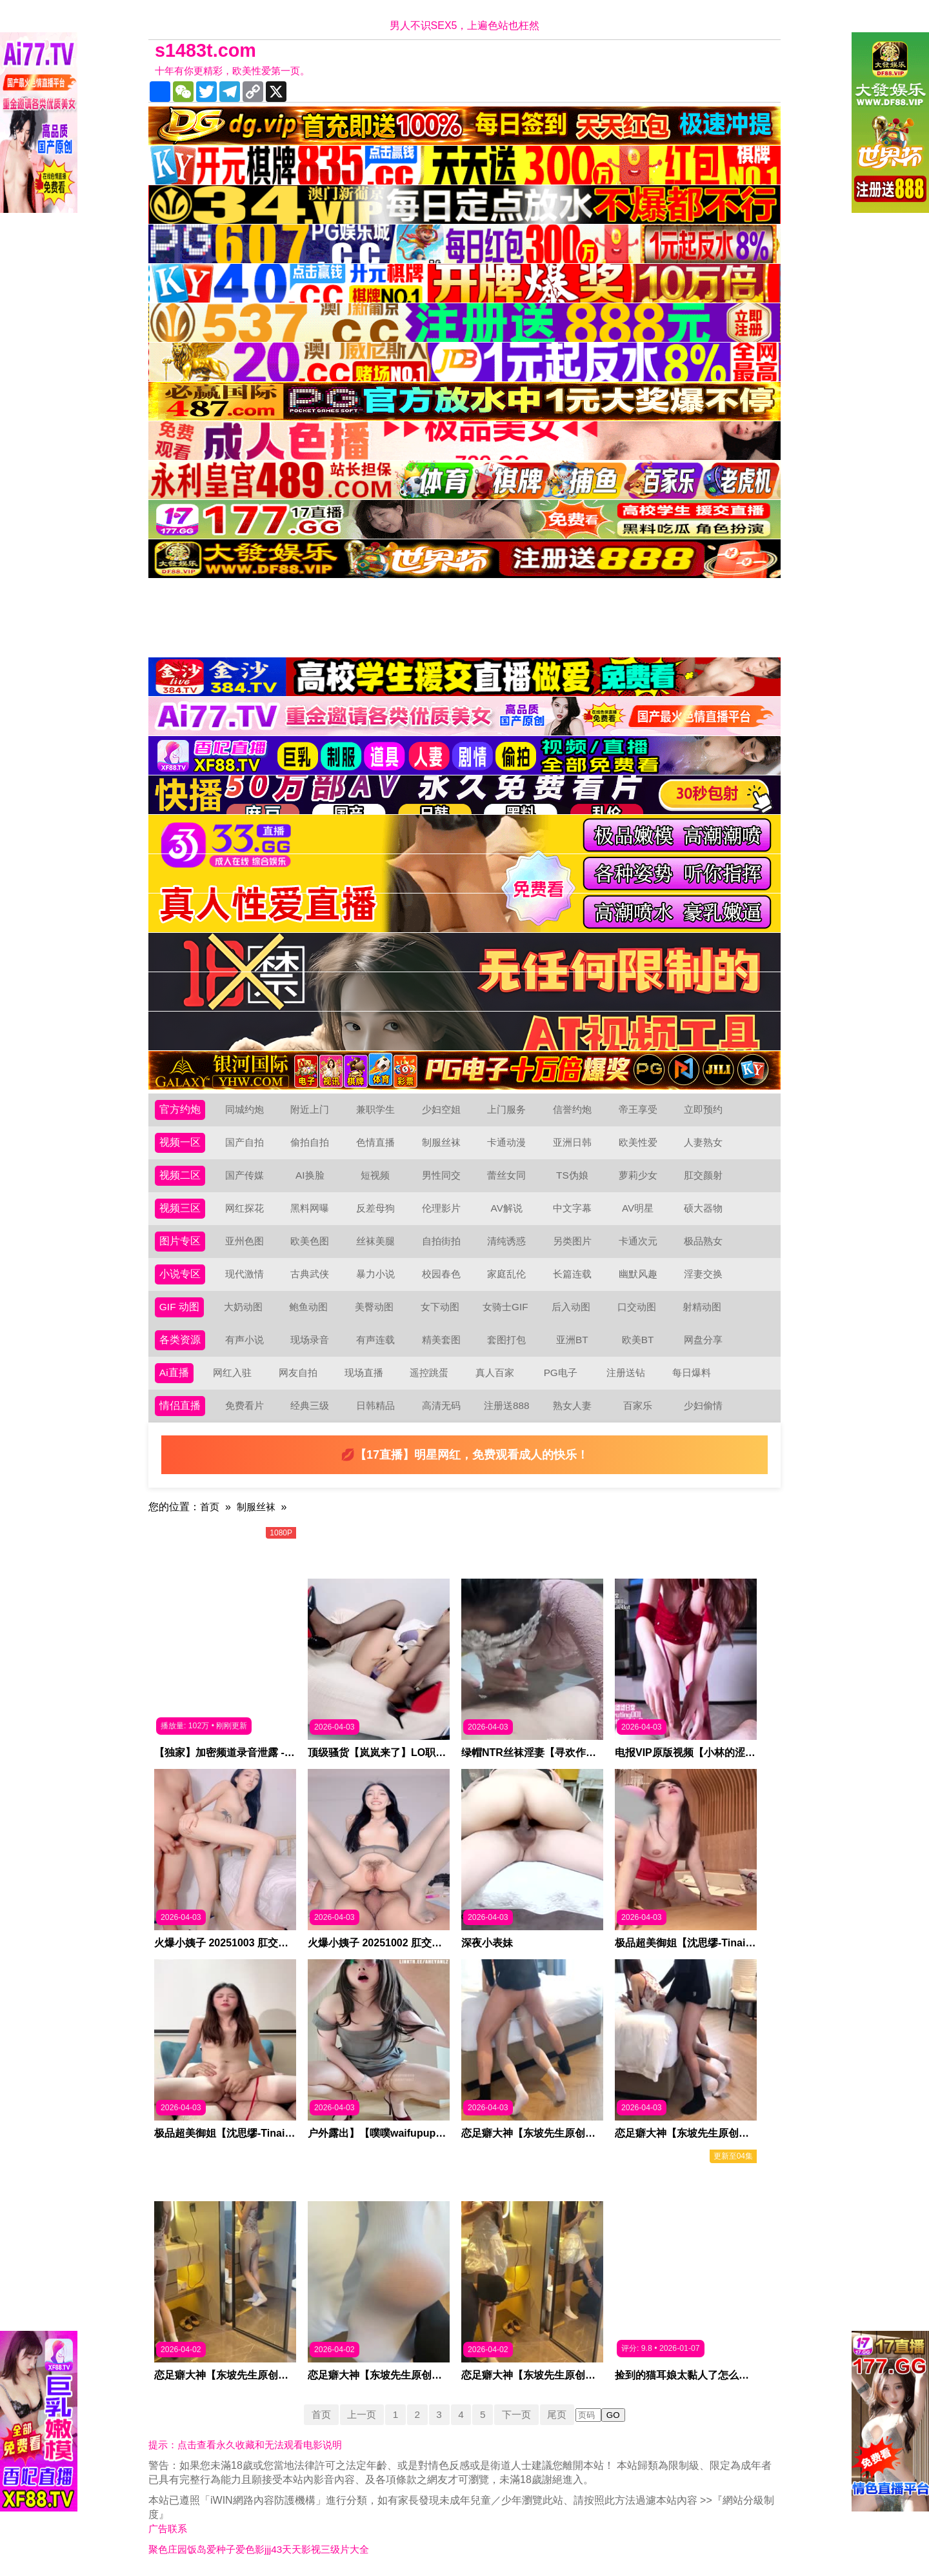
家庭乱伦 (506, 1273)
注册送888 (507, 1405)
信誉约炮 (572, 1109)
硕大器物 (703, 1208)
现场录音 (309, 1339)
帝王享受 (638, 1109)
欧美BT (637, 1339)
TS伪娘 (572, 1175)
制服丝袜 (441, 1142)
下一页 (519, 2414)
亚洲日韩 (572, 1142)
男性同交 (441, 1175)
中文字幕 (572, 1208)
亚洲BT (572, 1339)
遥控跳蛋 (429, 1372)
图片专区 (180, 1240)
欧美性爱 (638, 1142)
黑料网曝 (309, 1208)
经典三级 (309, 1405)
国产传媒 (244, 1175)
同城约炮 (244, 1109)
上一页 (358, 2414)
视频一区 (180, 1142)
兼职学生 (375, 1109)
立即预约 (703, 1109)
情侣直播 (180, 1405)
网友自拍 (298, 1372)
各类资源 (180, 1339)
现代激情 (244, 1273)
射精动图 (702, 1306)
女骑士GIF (506, 1306)
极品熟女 (703, 1240)
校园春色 (441, 1273)
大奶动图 (244, 1306)
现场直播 (364, 1372)
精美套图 (441, 1339)
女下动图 (440, 1306)
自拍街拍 (441, 1240)
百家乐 (638, 1405)
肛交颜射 (703, 1175)
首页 (210, 1506)
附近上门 (309, 1109)
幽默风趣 (638, 1273)
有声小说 (244, 1339)
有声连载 (375, 1339)
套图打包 (506, 1339)
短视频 (375, 1175)
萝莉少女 (638, 1175)
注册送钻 (626, 1372)
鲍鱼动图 (309, 1306)
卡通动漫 (506, 1142)
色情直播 (375, 1142)
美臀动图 (374, 1306)
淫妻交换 (703, 1273)
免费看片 (244, 1405)
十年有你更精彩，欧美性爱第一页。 (237, 70)
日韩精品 (375, 1405)
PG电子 (561, 1372)
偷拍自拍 (309, 1142)
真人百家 (494, 1372)
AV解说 (506, 1208)
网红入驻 (233, 1372)
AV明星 (637, 1208)
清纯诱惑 (506, 1240)
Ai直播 (174, 1372)
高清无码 (441, 1405)
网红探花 (244, 1208)
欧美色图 (309, 1240)
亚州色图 (244, 1240)
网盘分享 (703, 1339)
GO (619, 2415)
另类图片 (572, 1240)
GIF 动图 (179, 1306)
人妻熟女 (703, 1142)
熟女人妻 (572, 1405)
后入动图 (571, 1306)
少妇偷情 (703, 1405)
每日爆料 (691, 1372)
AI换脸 (310, 1175)
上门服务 (506, 1109)
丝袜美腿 (375, 1240)
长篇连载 (572, 1273)
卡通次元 (638, 1240)
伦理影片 (441, 1208)
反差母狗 (375, 1208)
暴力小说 (375, 1273)
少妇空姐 (441, 1109)
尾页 (562, 2414)
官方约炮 (180, 1109)
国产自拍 (244, 1142)
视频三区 (180, 1208)
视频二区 (180, 1175)
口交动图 (637, 1306)
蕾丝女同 (506, 1175)
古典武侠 (309, 1273)
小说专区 (180, 1273)
